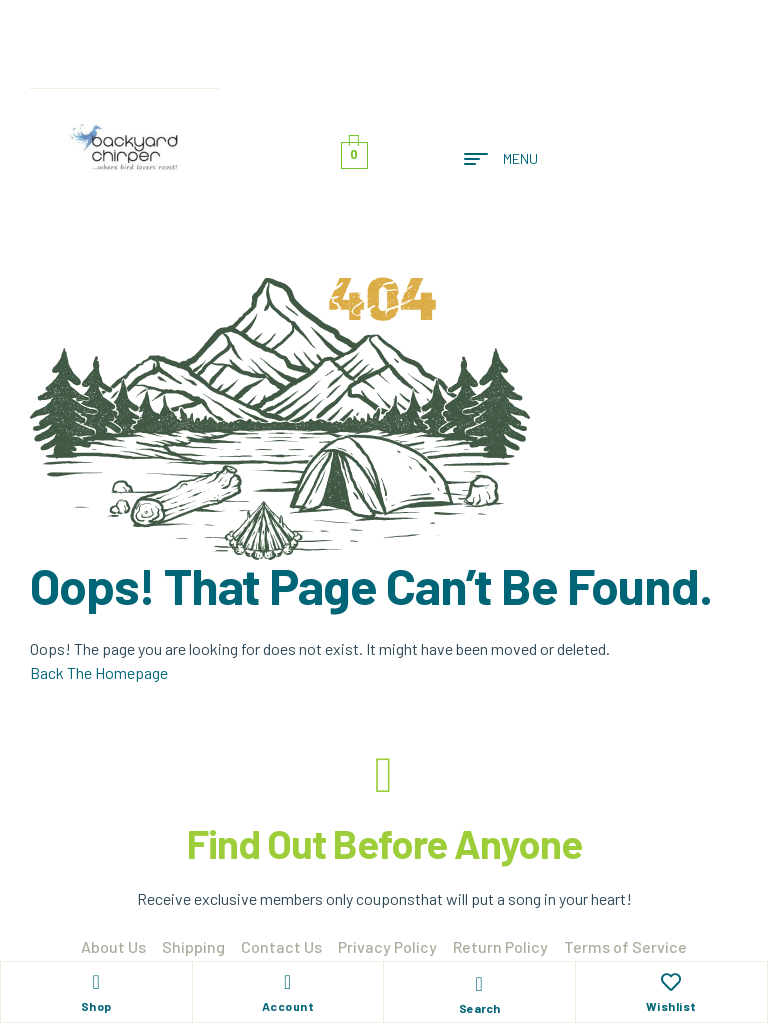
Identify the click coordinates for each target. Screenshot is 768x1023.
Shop (96, 1006)
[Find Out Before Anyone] (384, 775)
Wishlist (671, 1006)
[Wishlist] (671, 982)
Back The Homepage (99, 672)
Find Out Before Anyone (384, 843)
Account (288, 1006)
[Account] (288, 982)
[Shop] (96, 982)
